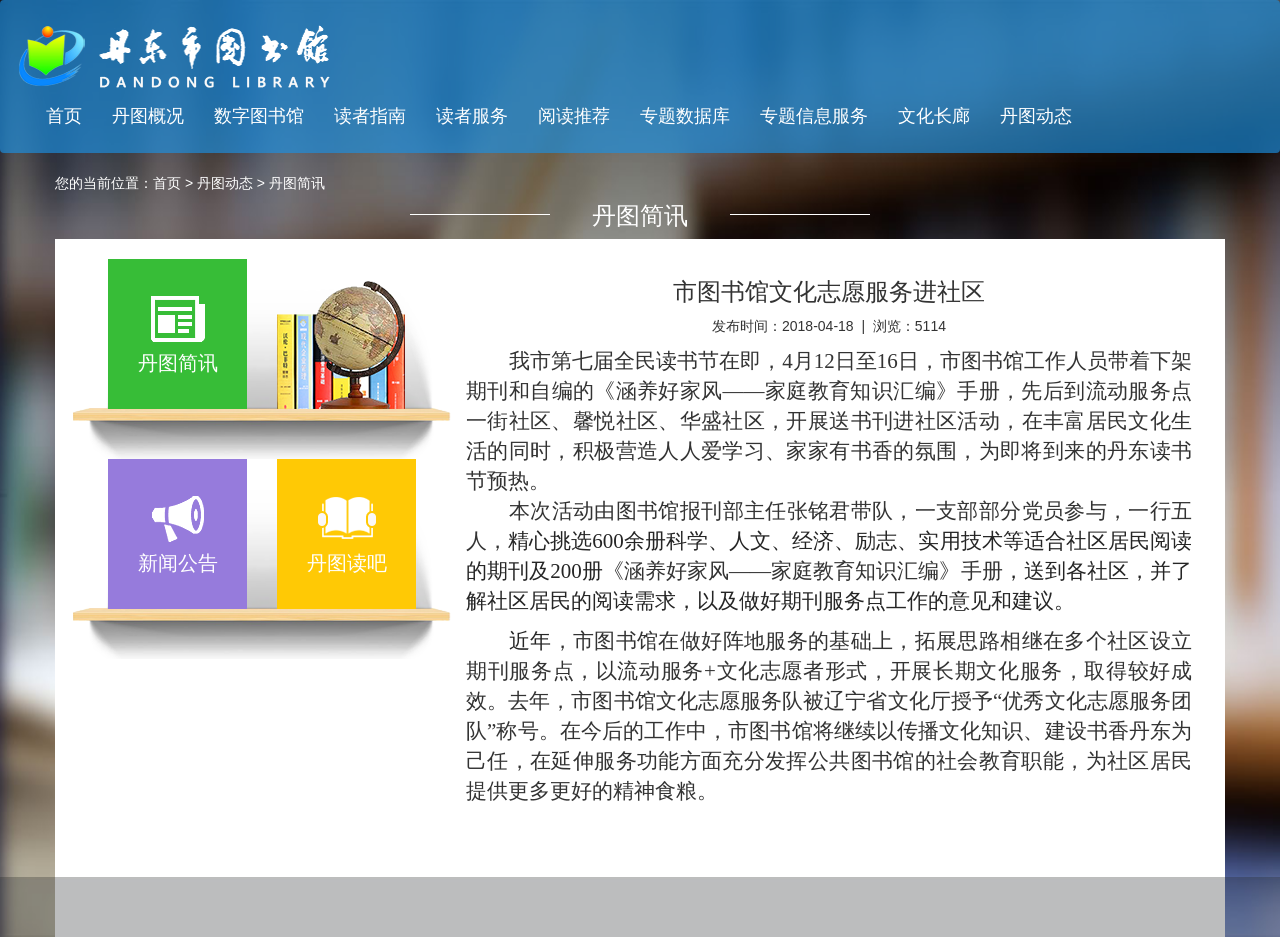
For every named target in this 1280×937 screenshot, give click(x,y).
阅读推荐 (574, 116)
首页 (64, 116)
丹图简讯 (297, 183)
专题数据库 (685, 116)
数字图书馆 (259, 116)
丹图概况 (148, 116)
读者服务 (472, 116)
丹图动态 (1036, 116)
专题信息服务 (814, 116)
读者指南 (370, 116)
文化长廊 (934, 116)
